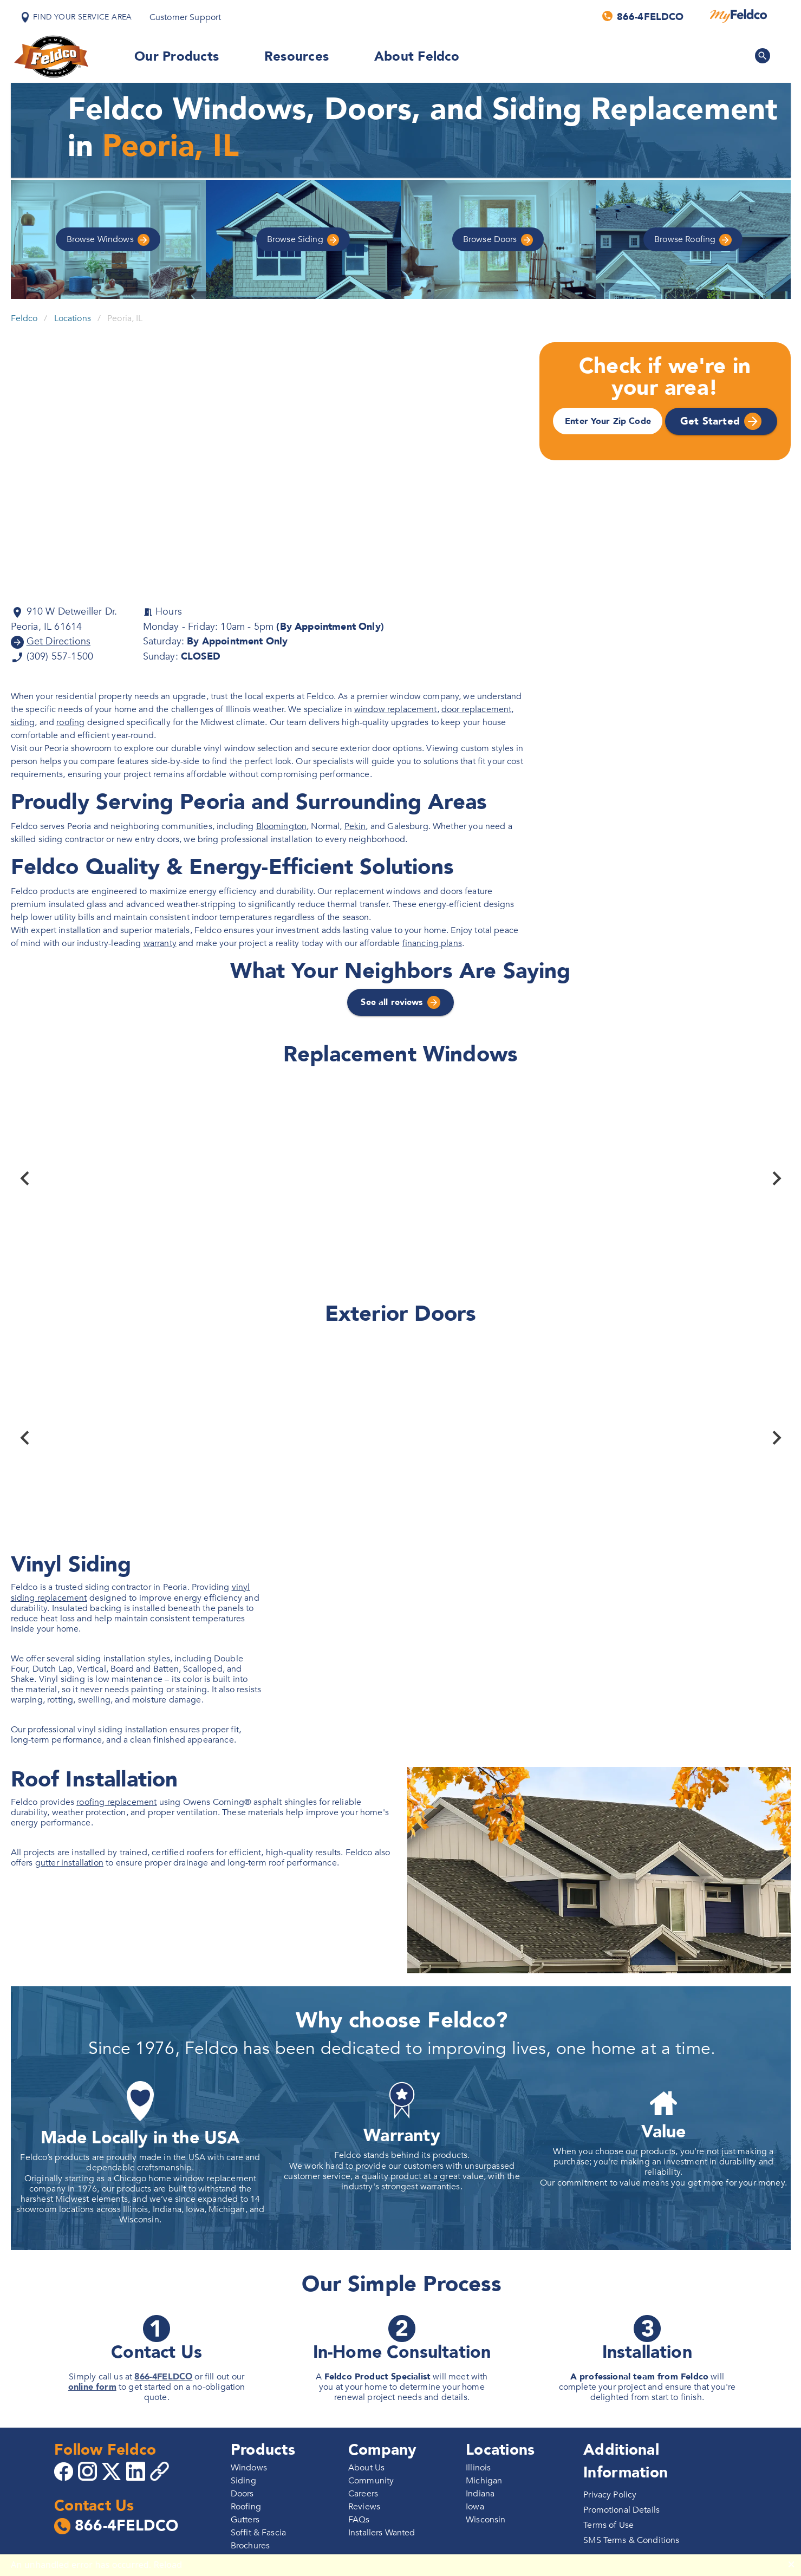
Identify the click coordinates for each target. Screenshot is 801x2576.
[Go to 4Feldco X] (112, 2471)
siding (23, 722)
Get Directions (58, 641)
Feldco (24, 318)
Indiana (480, 2494)
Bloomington (281, 826)
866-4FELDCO (163, 2377)
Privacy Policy (609, 2495)
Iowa (475, 2507)
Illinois (478, 2468)
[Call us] (644, 16)
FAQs (359, 2520)
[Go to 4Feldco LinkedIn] (137, 2471)
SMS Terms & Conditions (631, 2540)
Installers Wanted (381, 2533)
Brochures (250, 2546)
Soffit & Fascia (258, 2533)
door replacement (476, 709)
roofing (70, 722)
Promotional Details (621, 2510)
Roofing (693, 239)
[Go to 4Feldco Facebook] (65, 2471)
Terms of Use (608, 2525)
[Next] (777, 1178)
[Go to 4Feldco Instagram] (89, 2471)
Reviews (364, 2507)
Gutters (245, 2520)
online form (92, 2387)
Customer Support (185, 17)
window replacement (395, 709)
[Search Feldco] (762, 55)
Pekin (355, 826)
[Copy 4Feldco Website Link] (161, 2471)
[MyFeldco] (738, 16)
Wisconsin (485, 2520)
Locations (72, 318)
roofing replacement (116, 1802)
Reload (168, 2565)
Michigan (484, 2481)
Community (371, 2481)
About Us (366, 2468)
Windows (108, 239)
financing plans (432, 943)
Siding (303, 239)
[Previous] (25, 1178)
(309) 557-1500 (59, 656)
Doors (498, 239)
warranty (160, 943)
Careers (363, 2494)
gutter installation (69, 1863)
